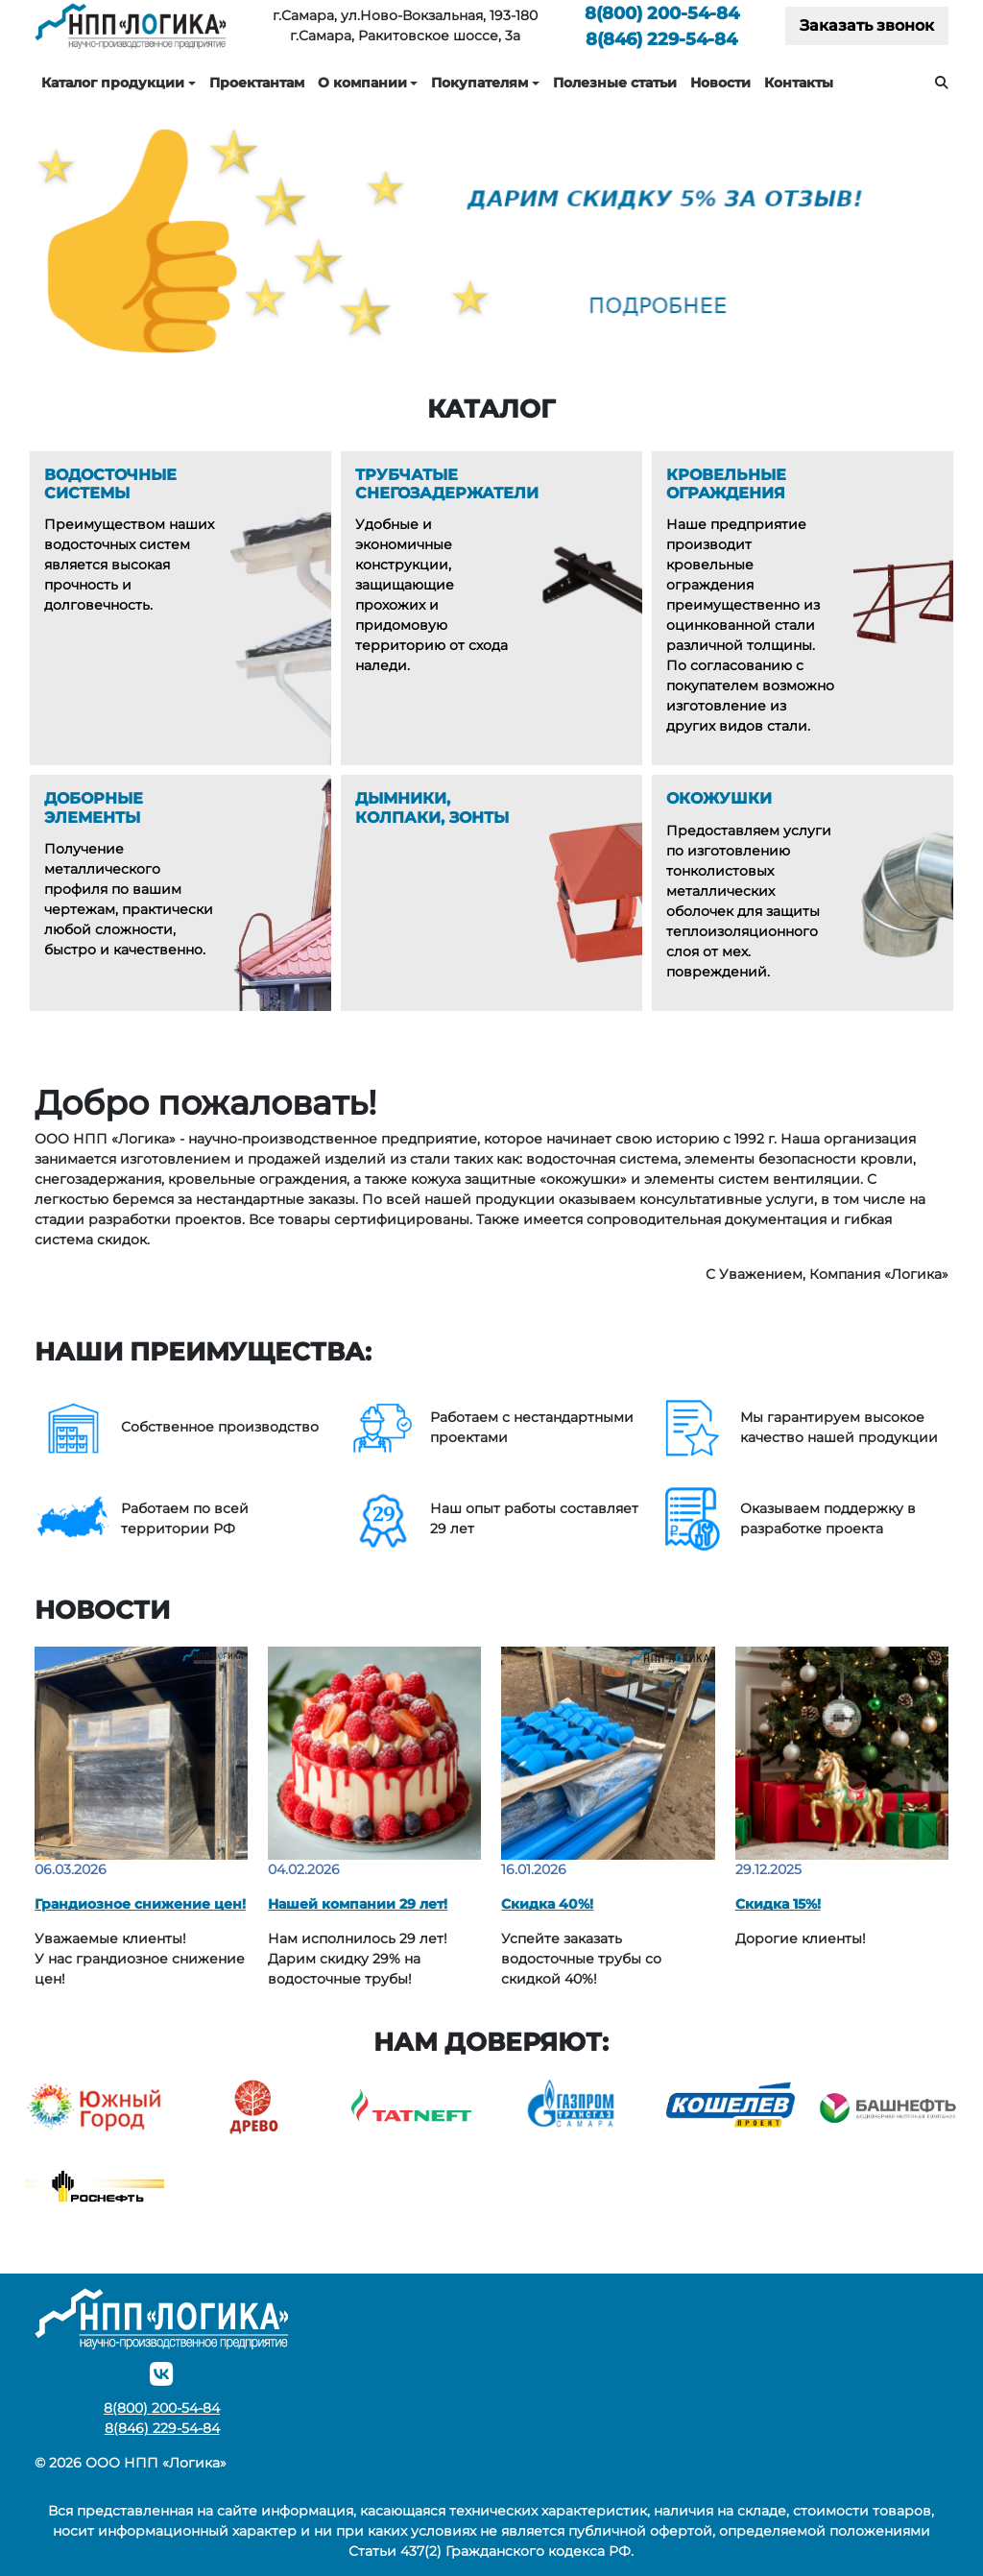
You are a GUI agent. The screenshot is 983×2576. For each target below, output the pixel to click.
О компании (362, 82)
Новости (720, 82)
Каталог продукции (112, 82)
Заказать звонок (867, 25)
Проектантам (256, 82)
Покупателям (479, 82)
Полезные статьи (615, 82)
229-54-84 (661, 39)
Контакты (798, 82)
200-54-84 (662, 13)
